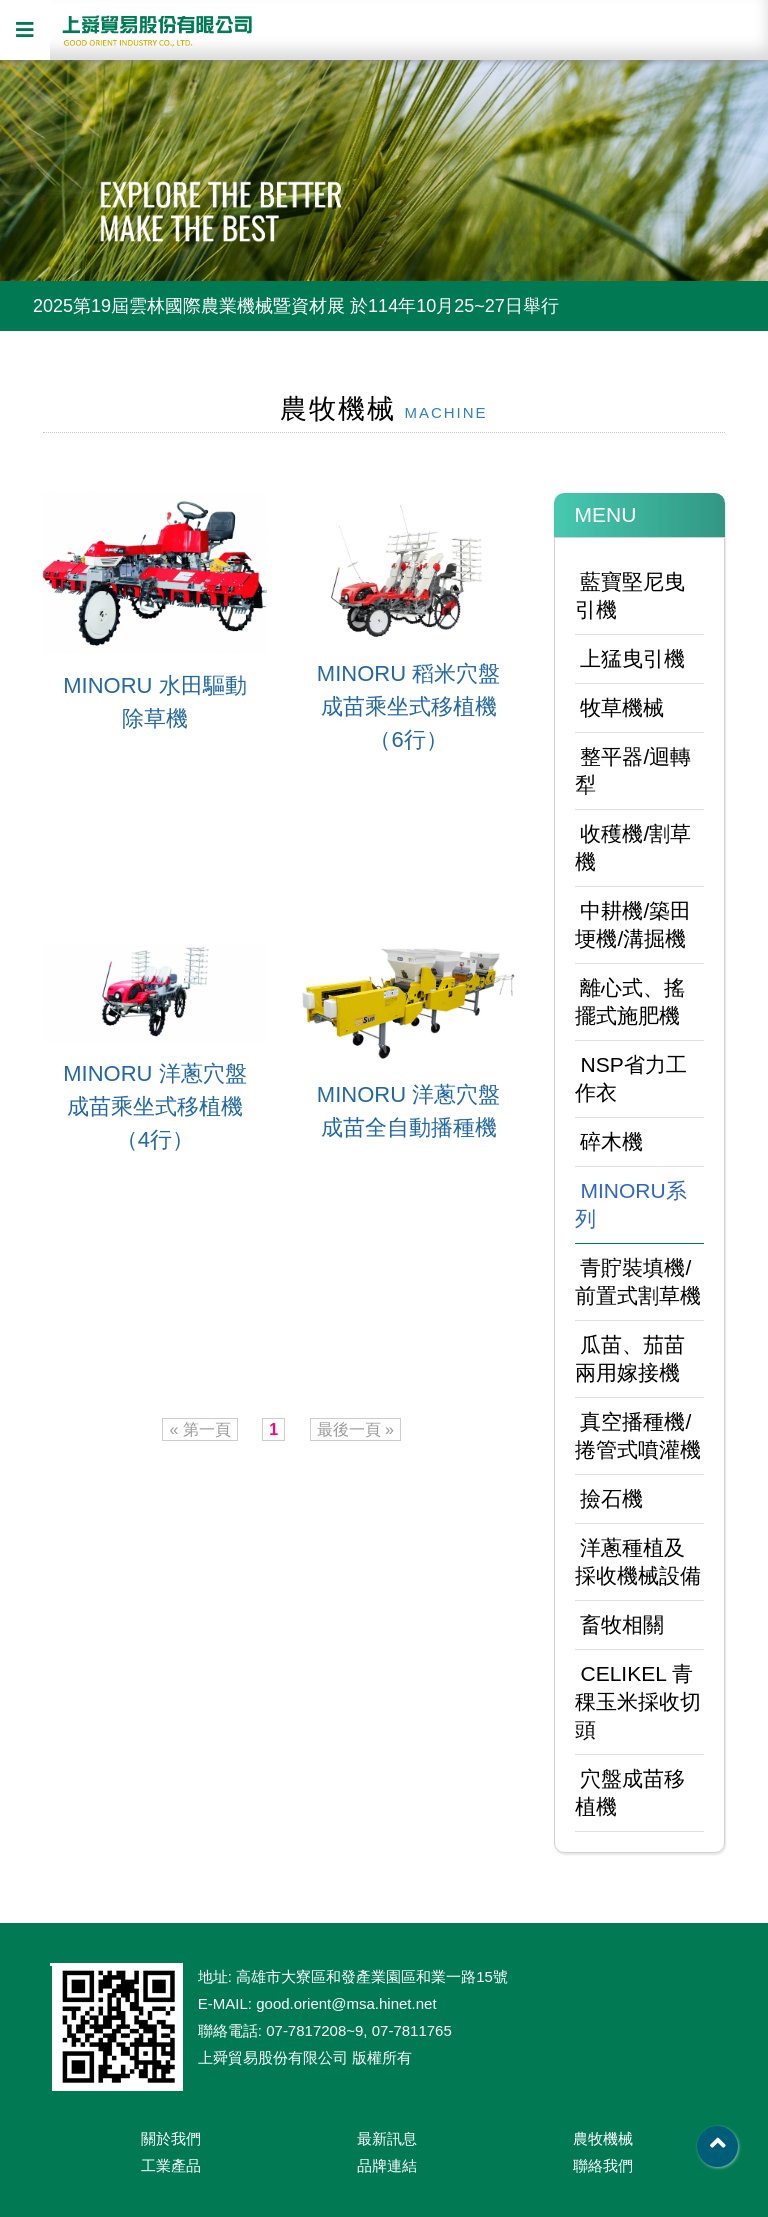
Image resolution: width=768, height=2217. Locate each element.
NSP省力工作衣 (630, 1078)
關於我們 (171, 2138)
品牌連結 (387, 2165)
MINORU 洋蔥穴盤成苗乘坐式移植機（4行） (154, 1106)
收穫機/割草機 (633, 847)
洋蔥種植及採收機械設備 (638, 1561)
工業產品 (171, 2165)
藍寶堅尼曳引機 (630, 595)
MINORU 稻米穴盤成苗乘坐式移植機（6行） (408, 706)
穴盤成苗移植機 (630, 1792)
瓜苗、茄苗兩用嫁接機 (630, 1358)
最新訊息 (387, 2138)
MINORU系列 (630, 1204)
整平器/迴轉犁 (633, 770)
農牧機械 (603, 2138)
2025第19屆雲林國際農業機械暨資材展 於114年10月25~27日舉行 (296, 306)
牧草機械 (622, 707)
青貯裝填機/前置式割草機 (638, 1281)
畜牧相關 (622, 1624)
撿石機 (611, 1498)
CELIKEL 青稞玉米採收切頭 (638, 1701)
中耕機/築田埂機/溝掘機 (633, 924)
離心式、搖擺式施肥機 (630, 1001)
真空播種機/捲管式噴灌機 (638, 1435)
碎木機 (611, 1141)
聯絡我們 (603, 2165)
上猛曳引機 (632, 658)
